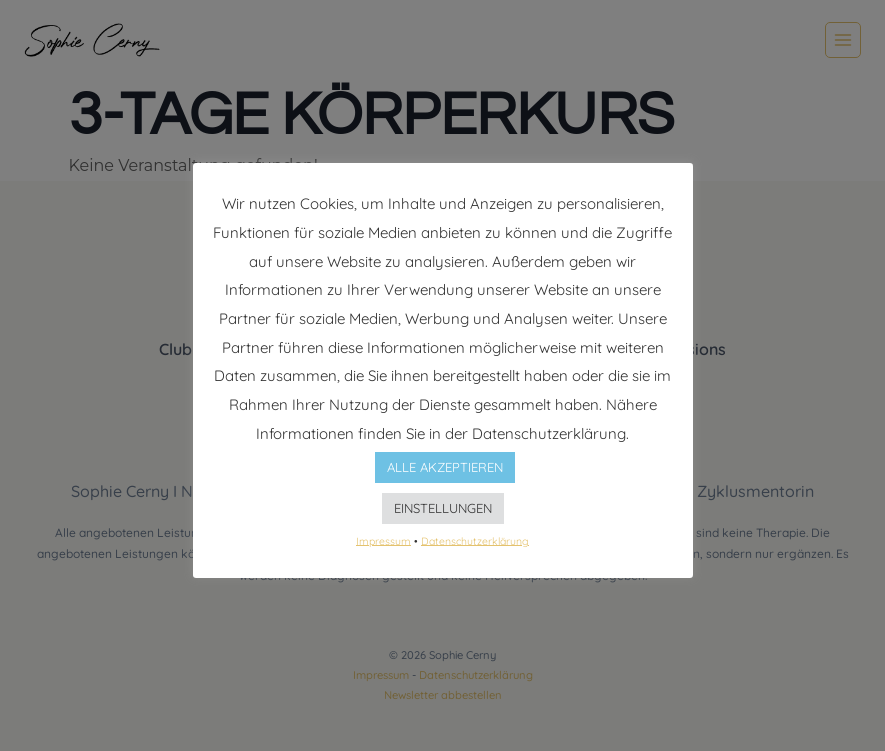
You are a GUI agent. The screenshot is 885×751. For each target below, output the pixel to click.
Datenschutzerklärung (475, 540)
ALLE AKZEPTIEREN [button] (445, 467)
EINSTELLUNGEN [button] (443, 508)
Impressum (383, 540)
